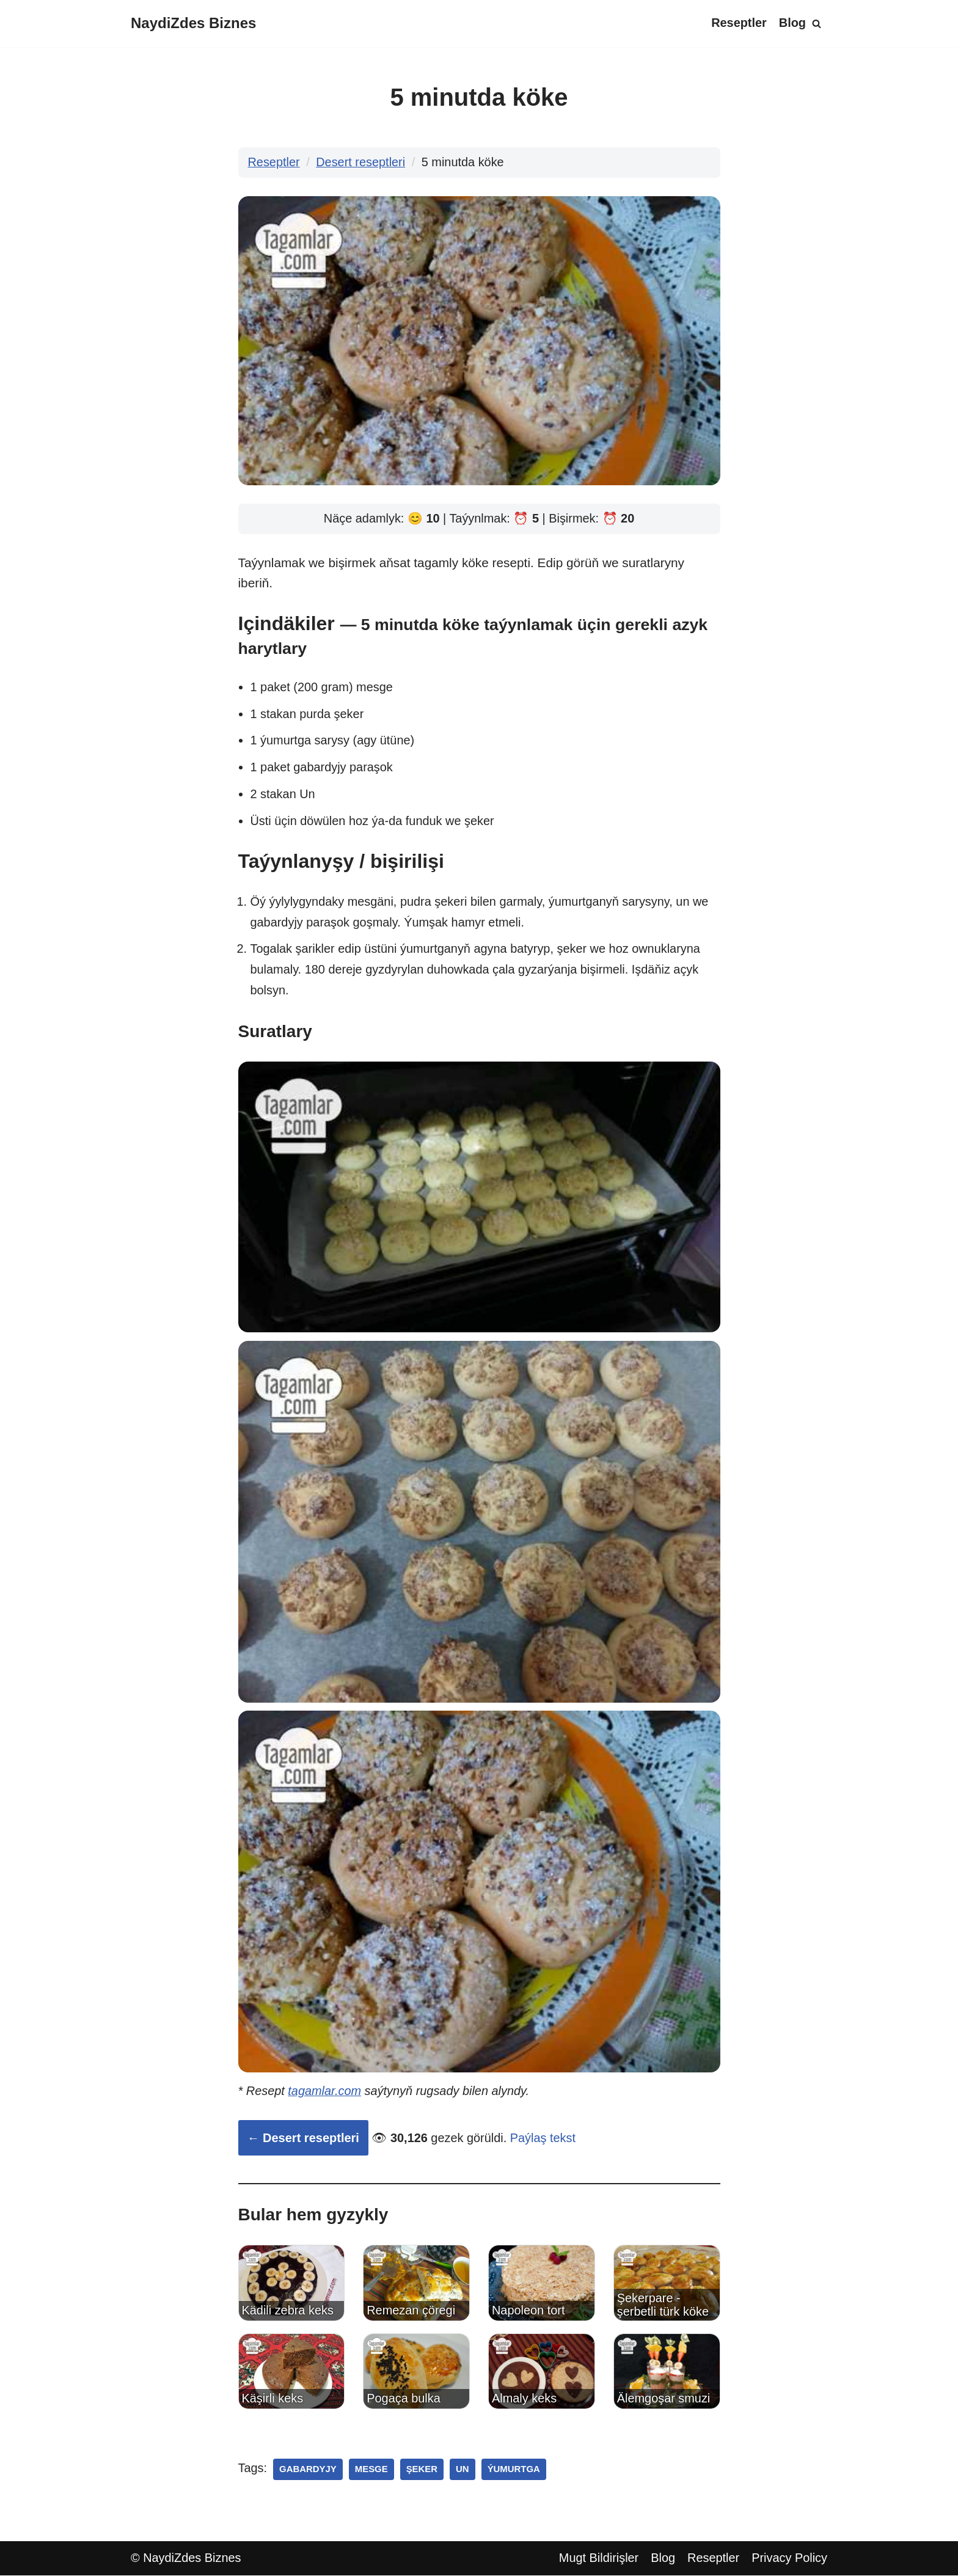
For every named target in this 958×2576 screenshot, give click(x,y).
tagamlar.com (325, 2092)
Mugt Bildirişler (598, 2559)
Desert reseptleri (361, 162)
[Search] (816, 23)
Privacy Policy (789, 2559)
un (463, 2470)
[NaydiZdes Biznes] (193, 23)
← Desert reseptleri (303, 2138)
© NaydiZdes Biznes (186, 2559)
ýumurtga (514, 2470)
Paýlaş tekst (544, 2138)
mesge (372, 2470)
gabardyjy (308, 2470)
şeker (423, 2470)
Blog (792, 23)
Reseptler (738, 23)
